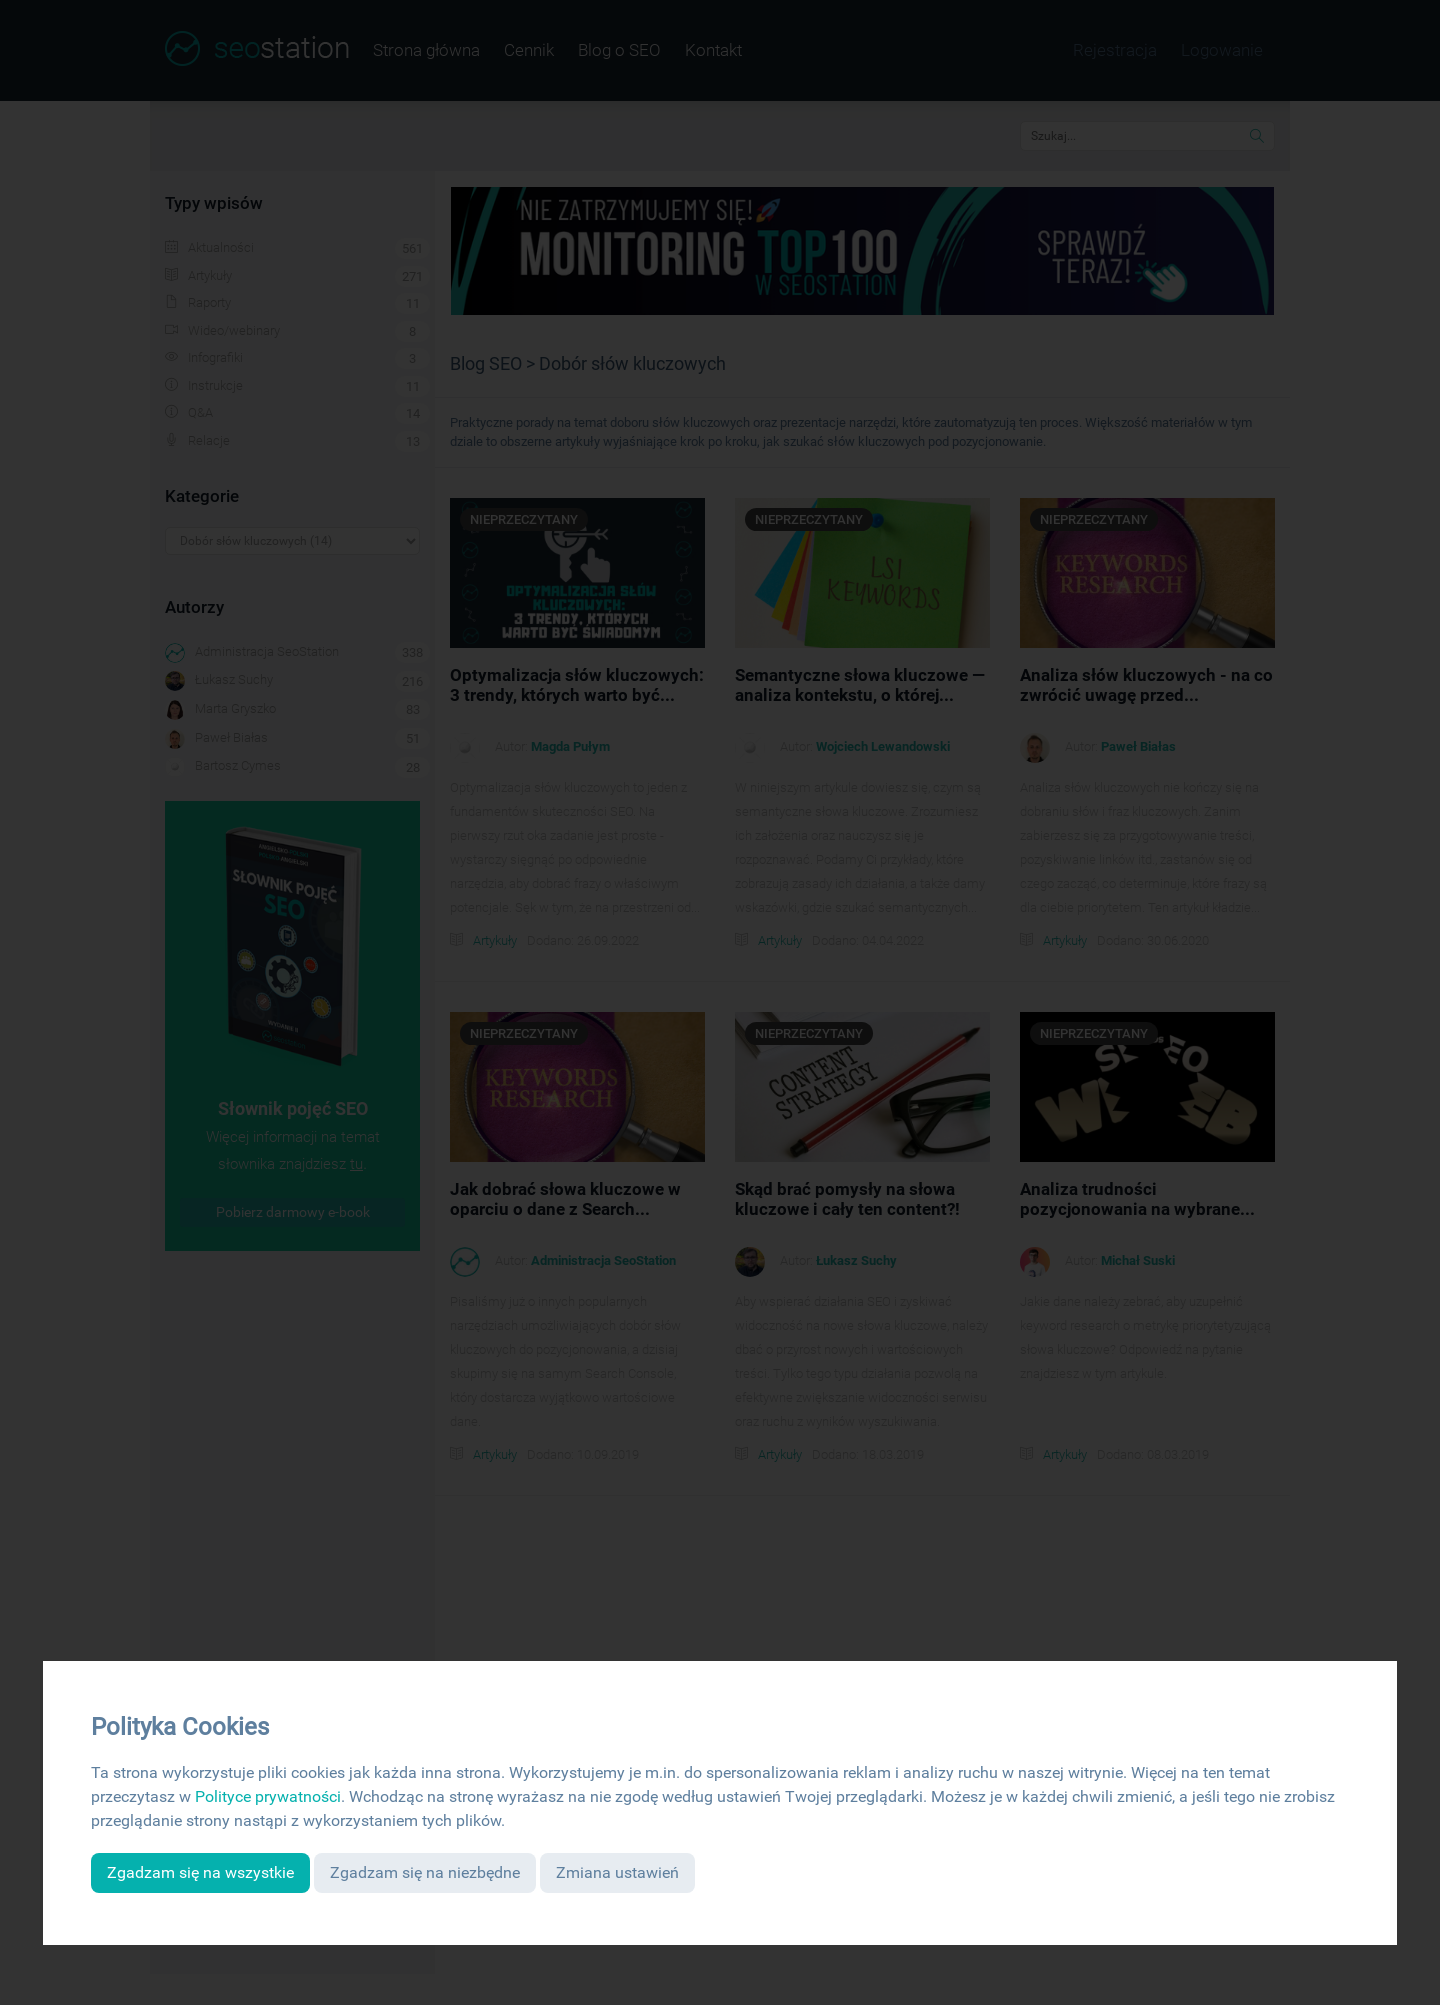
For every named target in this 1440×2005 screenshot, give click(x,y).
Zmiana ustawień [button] (617, 1872)
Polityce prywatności (268, 1796)
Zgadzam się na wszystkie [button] (200, 1872)
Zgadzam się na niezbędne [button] (425, 1872)
